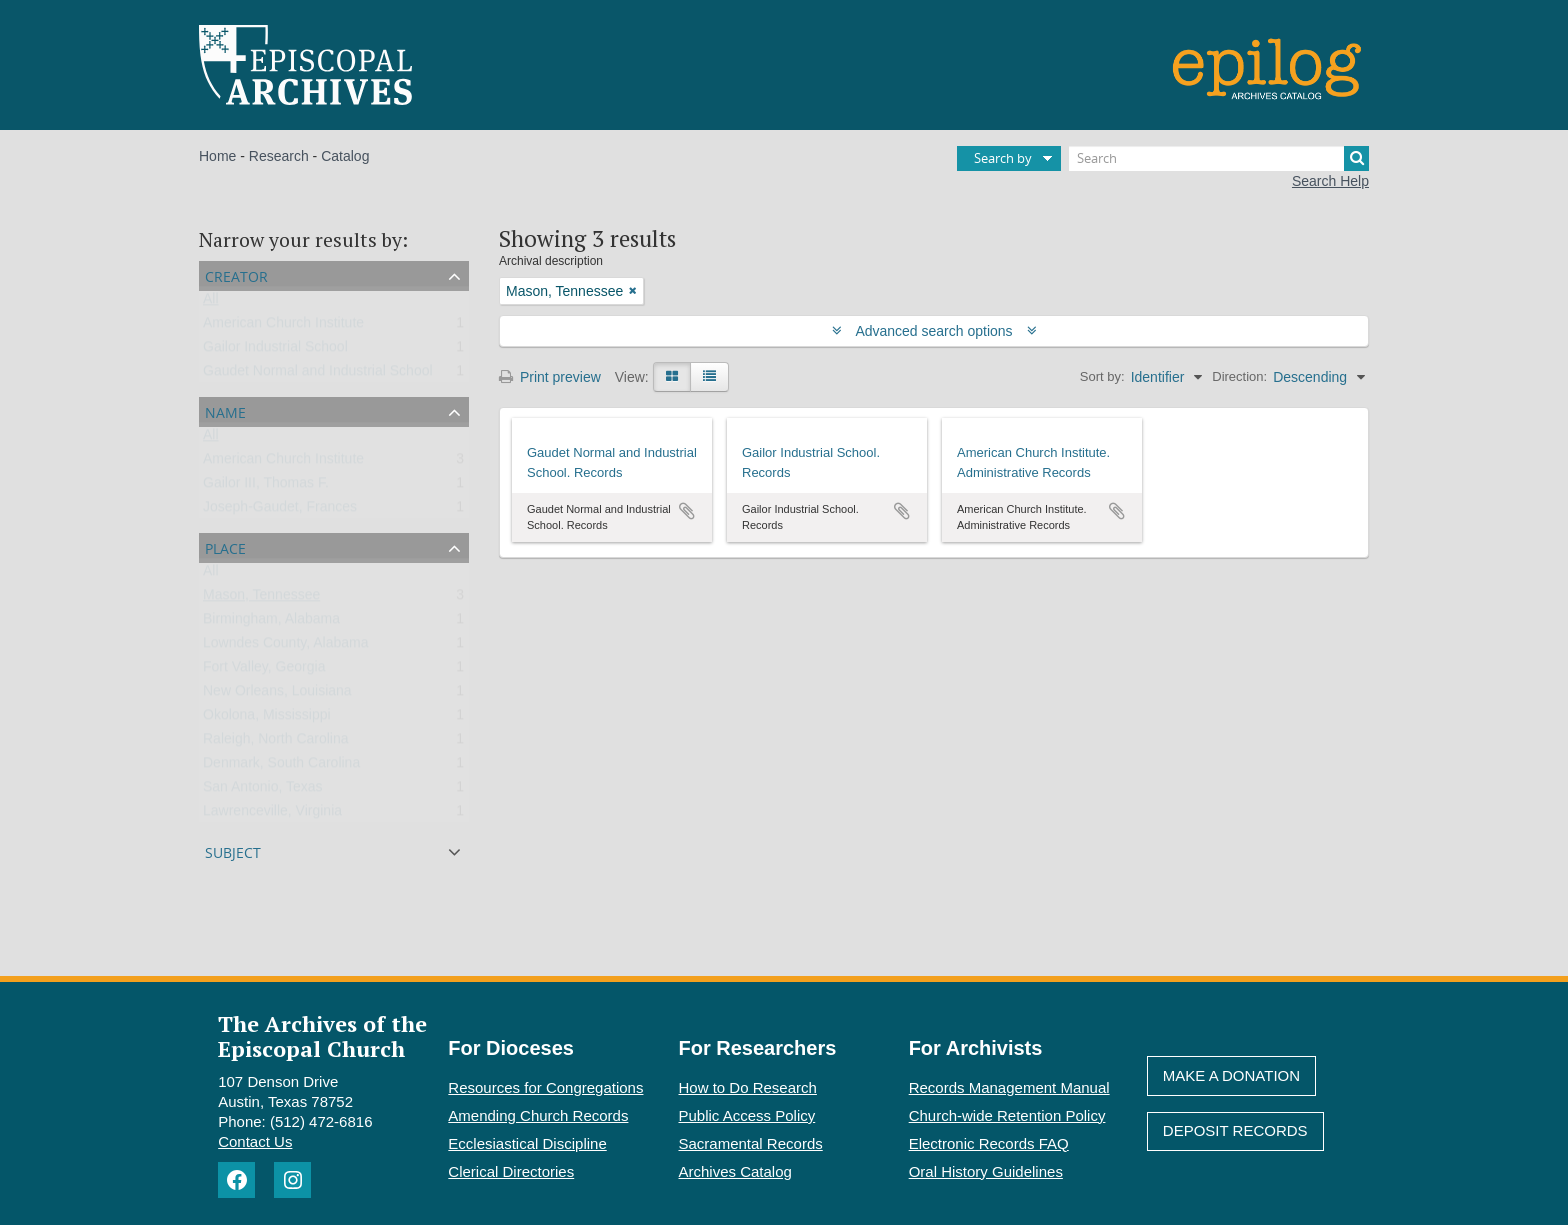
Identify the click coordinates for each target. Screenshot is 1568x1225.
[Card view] (672, 377)
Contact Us (255, 1141)
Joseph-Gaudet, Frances (280, 511)
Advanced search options (934, 331)
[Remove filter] (633, 291)
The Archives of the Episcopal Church (322, 1036)
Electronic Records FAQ (989, 1143)
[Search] (1219, 158)
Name (225, 410)
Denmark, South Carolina (281, 767)
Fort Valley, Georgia (264, 671)
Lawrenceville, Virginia (272, 815)
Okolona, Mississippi (267, 719)
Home (217, 156)
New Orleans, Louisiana (277, 695)
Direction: (1239, 376)
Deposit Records (1235, 1130)
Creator (236, 274)
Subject (233, 850)
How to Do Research (748, 1087)
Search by (1003, 158)
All (211, 303)
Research (279, 156)
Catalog (345, 156)
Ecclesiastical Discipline (527, 1143)
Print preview (550, 377)
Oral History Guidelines (986, 1171)
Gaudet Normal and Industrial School (318, 375)
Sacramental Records (751, 1143)
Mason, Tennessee (261, 599)
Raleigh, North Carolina (276, 743)
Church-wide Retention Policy (1007, 1115)
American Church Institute (283, 327)
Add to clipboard (687, 511)
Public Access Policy (747, 1115)
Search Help (1330, 181)
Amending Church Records (538, 1115)
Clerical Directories (511, 1171)
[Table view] (709, 377)
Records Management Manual (1009, 1087)
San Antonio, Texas (263, 791)
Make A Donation (1231, 1075)
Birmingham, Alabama (271, 623)
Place (225, 546)
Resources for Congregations (545, 1087)
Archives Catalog (735, 1171)
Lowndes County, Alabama (286, 647)
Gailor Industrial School (275, 351)
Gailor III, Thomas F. (266, 487)
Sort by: (1102, 376)
